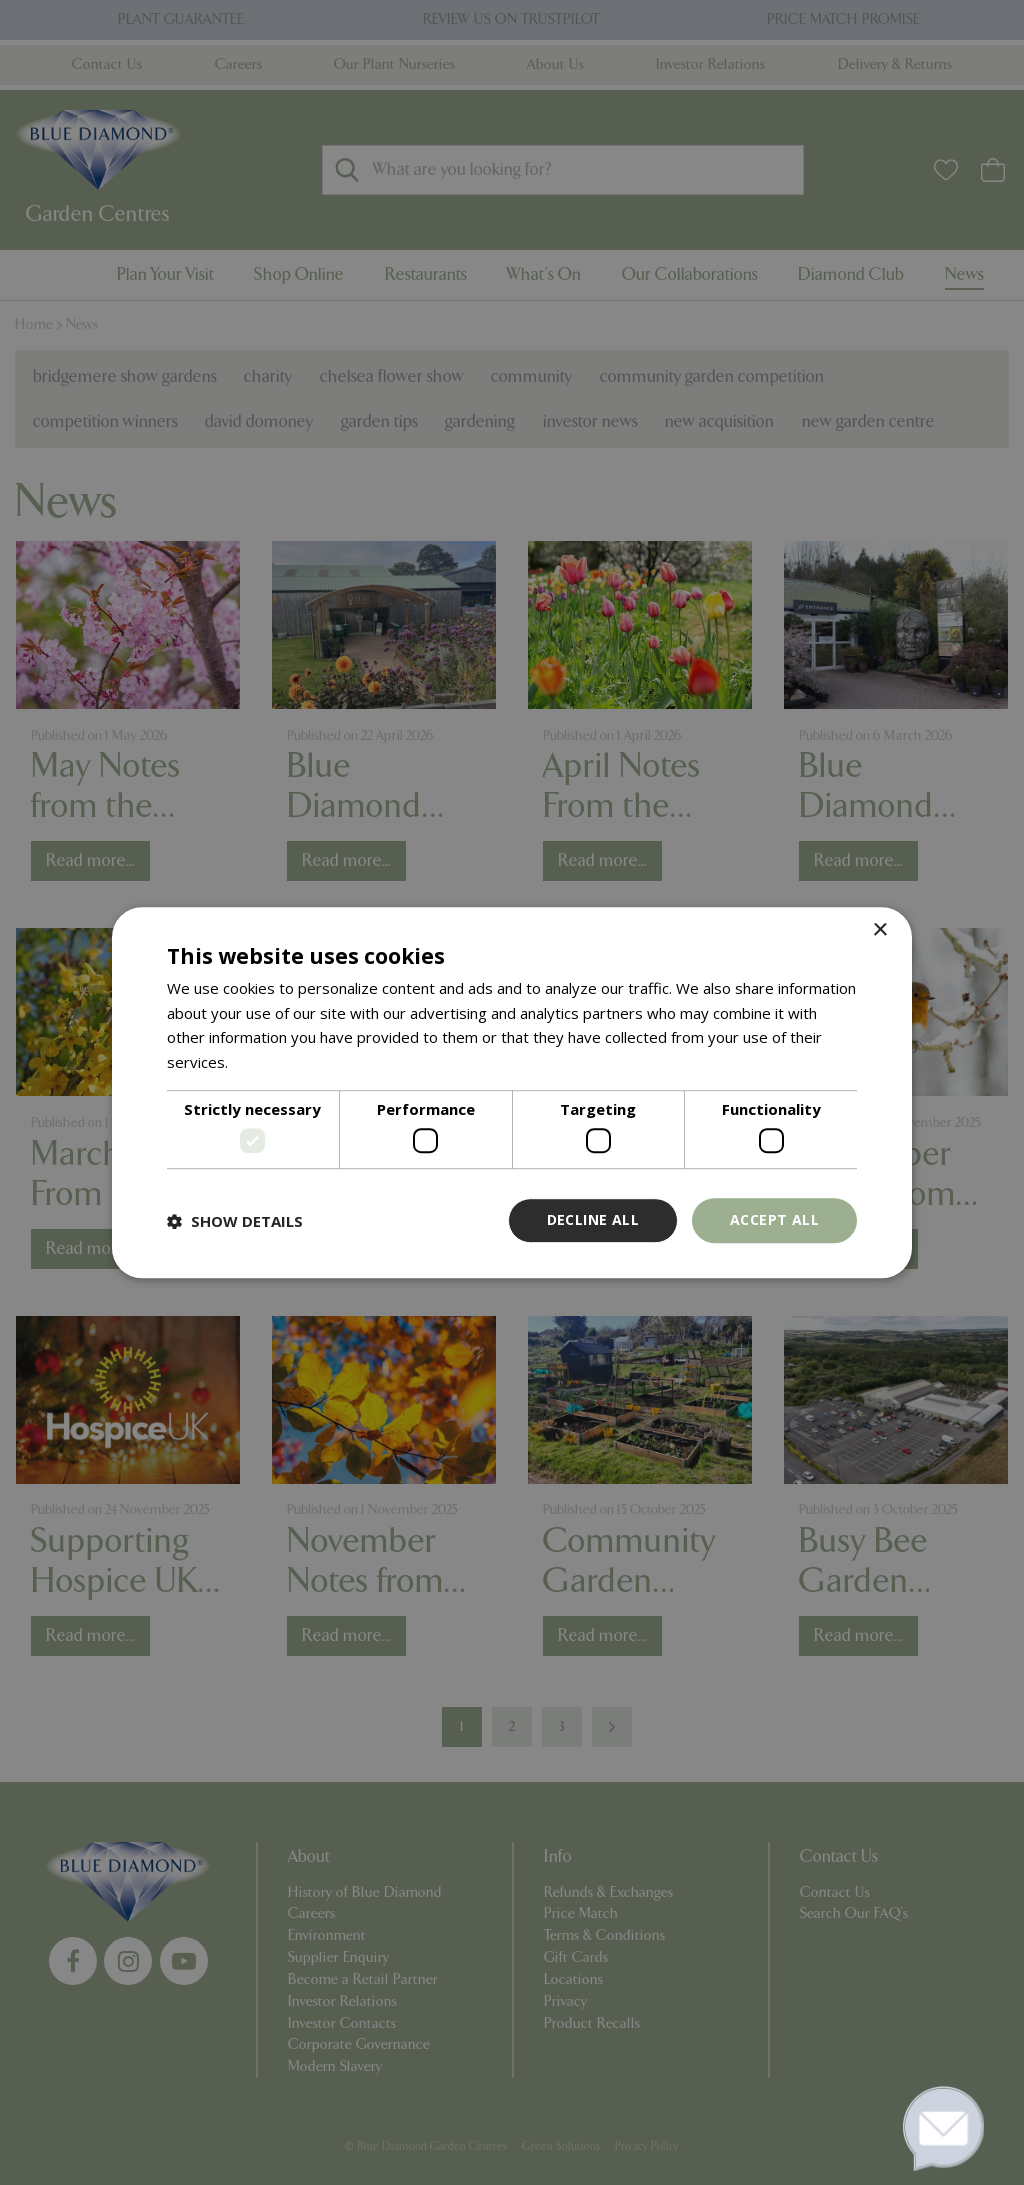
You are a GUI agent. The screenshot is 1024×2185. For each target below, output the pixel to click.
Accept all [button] (774, 1220)
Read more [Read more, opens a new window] (270, 1062)
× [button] (879, 930)
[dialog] (512, 1093)
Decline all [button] (593, 1220)
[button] (235, 1221)
